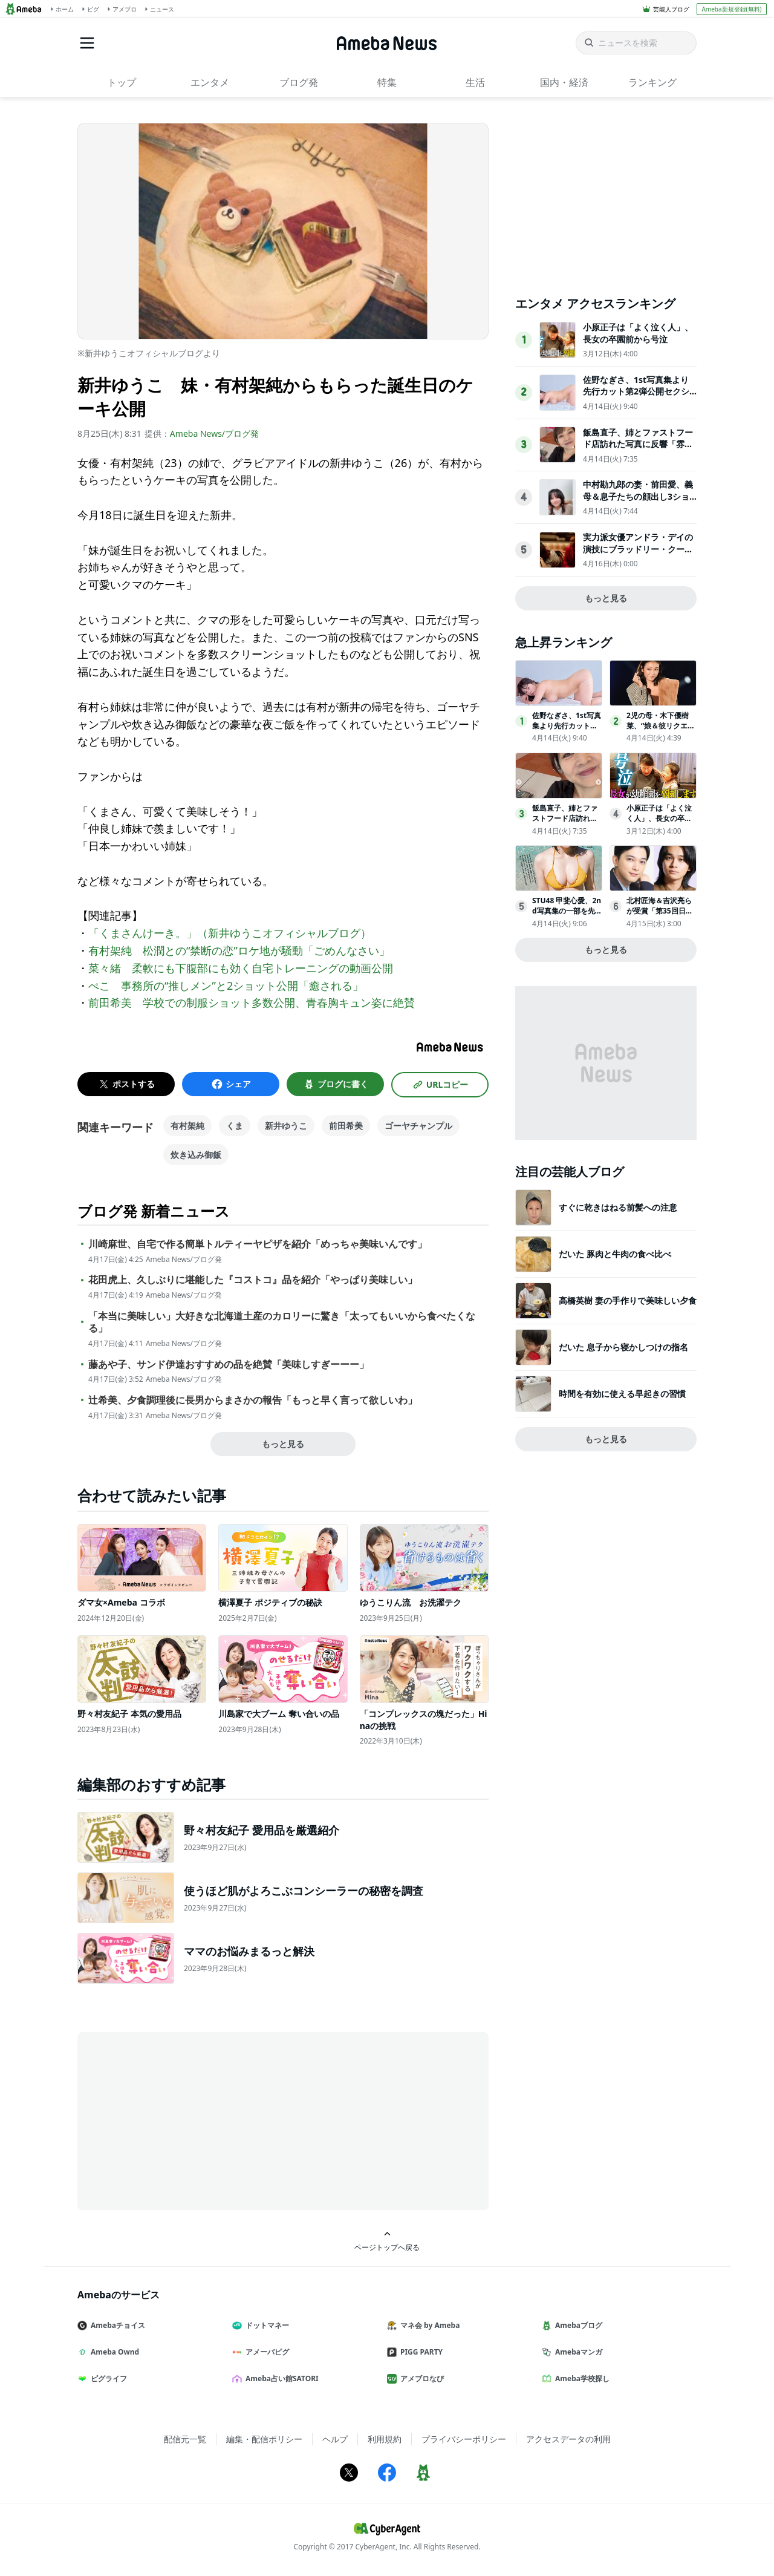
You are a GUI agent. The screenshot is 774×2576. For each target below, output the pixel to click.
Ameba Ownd (113, 2352)
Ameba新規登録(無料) (731, 9)
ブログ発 (298, 82)
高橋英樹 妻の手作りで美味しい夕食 (628, 1300)
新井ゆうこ (286, 1125)
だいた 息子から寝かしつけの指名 (623, 1347)
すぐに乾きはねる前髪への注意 (618, 1207)
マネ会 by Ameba (428, 2325)
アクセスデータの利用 (568, 2439)
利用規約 (385, 2439)
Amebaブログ (577, 2325)
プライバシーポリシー (463, 2439)
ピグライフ (107, 2378)
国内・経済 (564, 82)
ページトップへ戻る (387, 2241)
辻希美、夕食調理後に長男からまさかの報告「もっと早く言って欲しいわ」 (252, 1400)
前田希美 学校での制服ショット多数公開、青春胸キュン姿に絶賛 (251, 1002)
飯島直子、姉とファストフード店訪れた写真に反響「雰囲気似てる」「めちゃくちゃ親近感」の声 (638, 450)
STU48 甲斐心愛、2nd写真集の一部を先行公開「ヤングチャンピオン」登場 (567, 915)
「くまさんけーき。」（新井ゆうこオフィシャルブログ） (229, 933)
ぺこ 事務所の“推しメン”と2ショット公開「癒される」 (225, 985)
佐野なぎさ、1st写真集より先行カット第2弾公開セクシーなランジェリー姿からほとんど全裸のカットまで (638, 397)
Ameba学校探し (580, 2378)
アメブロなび (420, 2378)
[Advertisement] (186, 2119)
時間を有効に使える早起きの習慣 (622, 1393)
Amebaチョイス (116, 2325)
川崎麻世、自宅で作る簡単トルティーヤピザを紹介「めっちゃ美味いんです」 (257, 1244)
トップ (121, 82)
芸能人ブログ (671, 9)
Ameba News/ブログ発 (214, 433)
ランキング (652, 82)
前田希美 (346, 1125)
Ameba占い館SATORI (280, 2378)
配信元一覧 (185, 2439)
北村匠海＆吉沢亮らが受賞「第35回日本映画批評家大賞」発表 (659, 915)
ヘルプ (335, 2439)
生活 (475, 82)
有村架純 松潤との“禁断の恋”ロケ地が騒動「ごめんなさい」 (239, 950)
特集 (387, 82)
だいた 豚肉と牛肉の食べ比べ (615, 1254)
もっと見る (283, 1444)
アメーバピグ (265, 2352)
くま (234, 1125)
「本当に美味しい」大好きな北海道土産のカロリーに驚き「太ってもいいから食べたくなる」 (281, 1322)
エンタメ (209, 82)
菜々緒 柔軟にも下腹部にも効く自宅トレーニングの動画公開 (240, 968)
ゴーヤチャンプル (418, 1125)
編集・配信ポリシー (264, 2439)
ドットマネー (265, 2325)
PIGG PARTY (419, 2352)
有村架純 (187, 1125)
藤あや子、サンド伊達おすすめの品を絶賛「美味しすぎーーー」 (228, 1364)
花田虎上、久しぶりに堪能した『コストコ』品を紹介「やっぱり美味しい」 (252, 1279)
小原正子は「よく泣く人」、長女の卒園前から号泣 (638, 333)
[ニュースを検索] (636, 42)
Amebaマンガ (577, 2352)
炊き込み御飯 (196, 1154)
